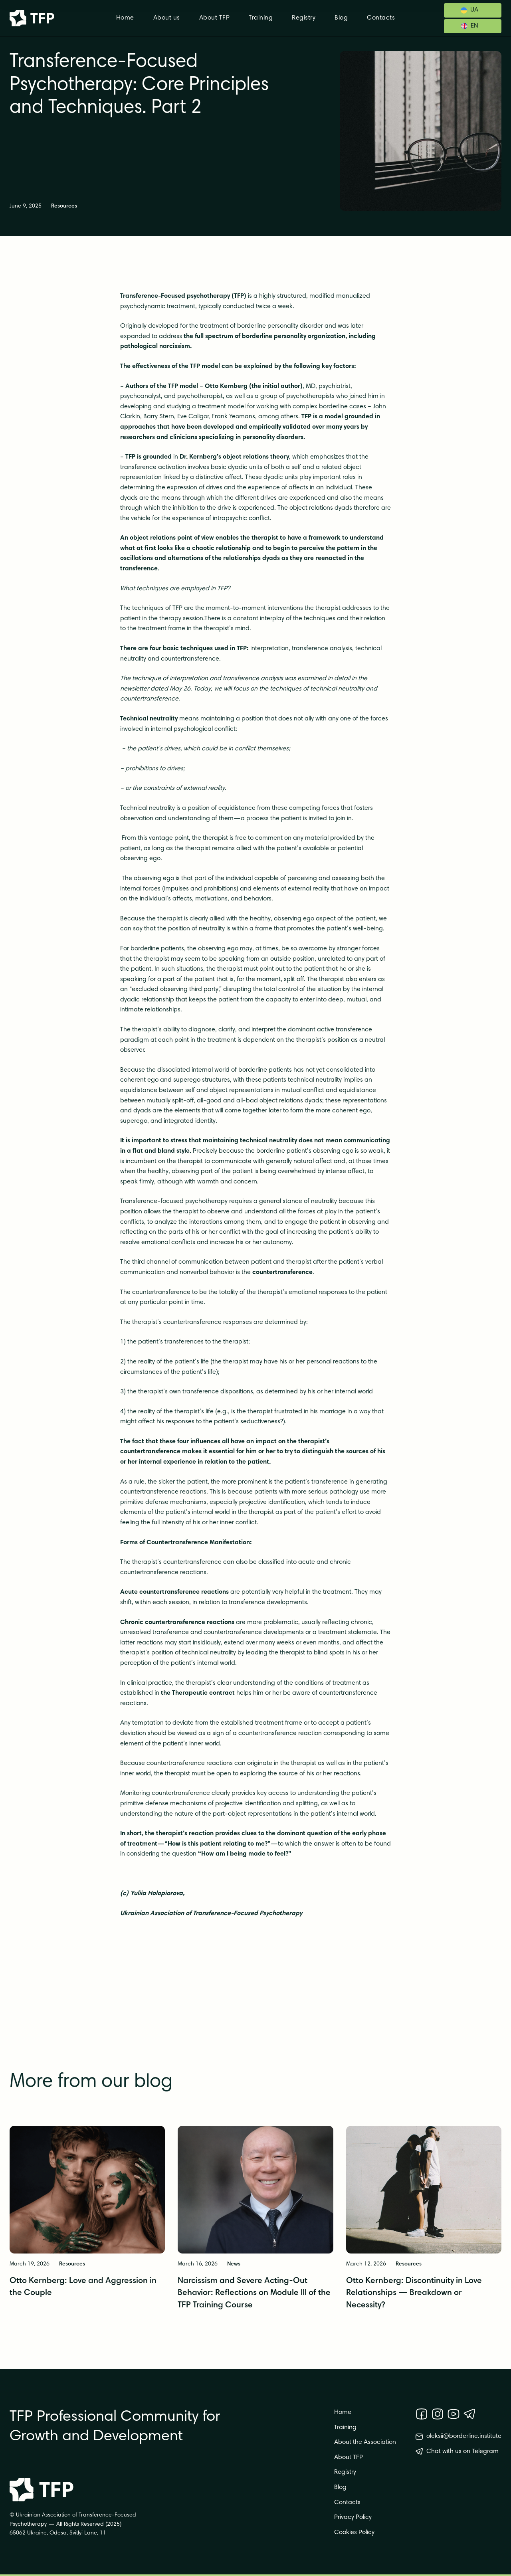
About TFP (214, 18)
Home (125, 18)
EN (474, 26)
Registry (303, 18)
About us (166, 18)
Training (261, 18)
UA (474, 10)
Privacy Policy (353, 2517)
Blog (341, 18)
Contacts (381, 18)
